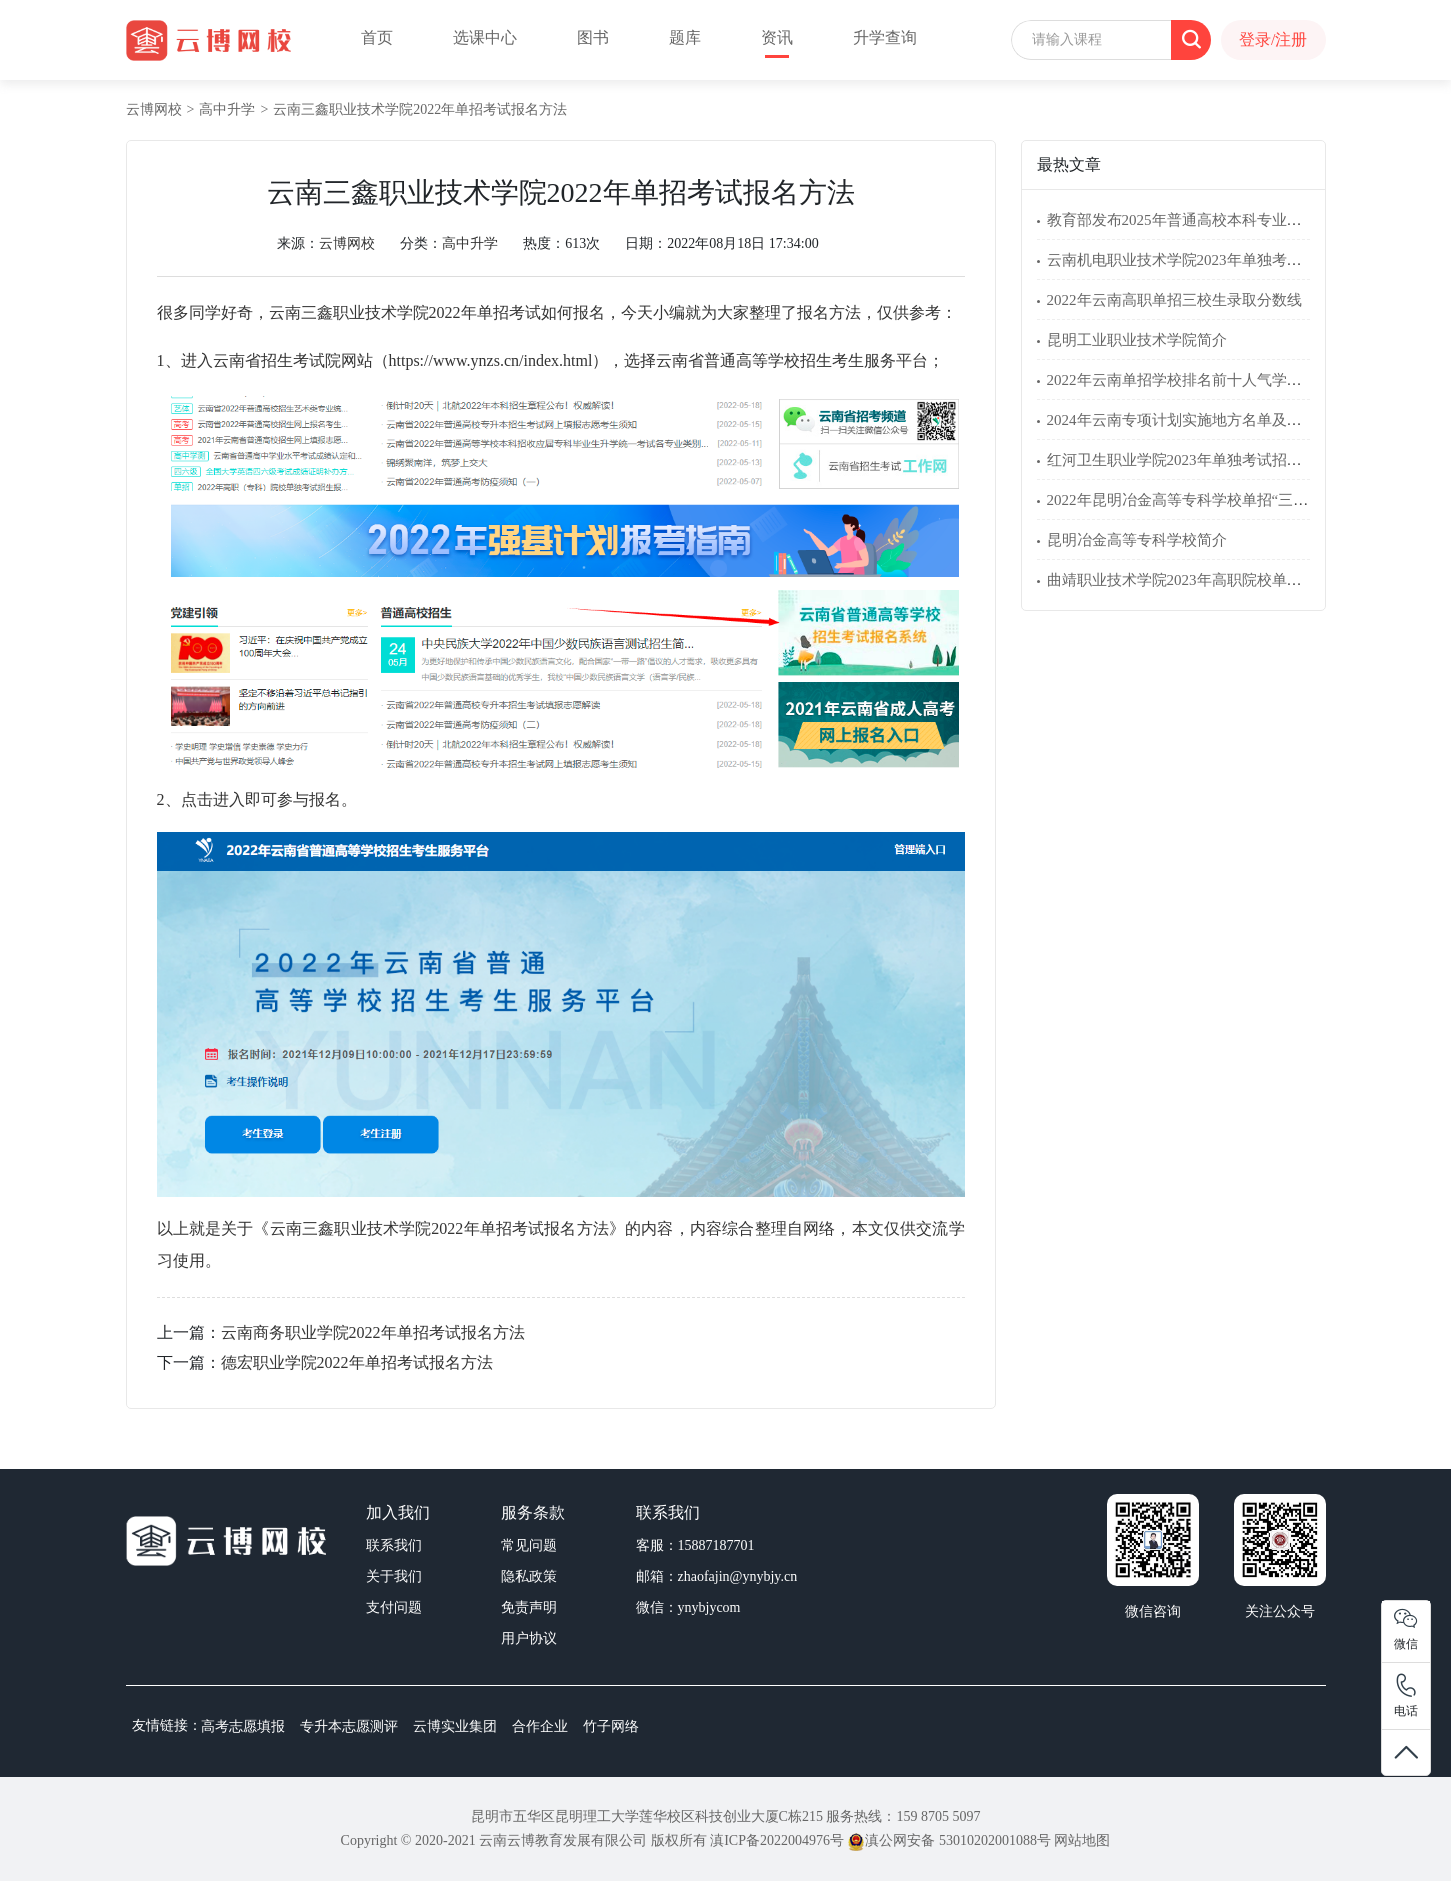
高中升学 (227, 109)
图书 (593, 37)
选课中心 (485, 37)
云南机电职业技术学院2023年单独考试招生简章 (1204, 260)
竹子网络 (611, 1726)
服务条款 (533, 1512)
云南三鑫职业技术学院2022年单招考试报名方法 (420, 109)
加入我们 (398, 1512)
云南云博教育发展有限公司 (563, 1840)
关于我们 (394, 1576)
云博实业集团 (455, 1726)
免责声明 (529, 1607)
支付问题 (394, 1607)
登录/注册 (1273, 39)
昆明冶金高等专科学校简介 (1137, 540)
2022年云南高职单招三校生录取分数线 (1174, 300)
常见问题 (529, 1545)
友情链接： (167, 1725)
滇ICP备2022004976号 (777, 1840)
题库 (685, 37)
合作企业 (540, 1726)
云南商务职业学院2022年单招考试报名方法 (373, 1332)
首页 (377, 37)
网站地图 (1082, 1840)
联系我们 (394, 1545)
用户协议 (529, 1638)
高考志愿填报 (243, 1726)
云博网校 (154, 109)
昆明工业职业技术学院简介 (1137, 340)
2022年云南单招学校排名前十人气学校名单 (1189, 380)
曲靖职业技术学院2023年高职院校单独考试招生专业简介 (1234, 580)
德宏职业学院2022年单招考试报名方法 (357, 1362)
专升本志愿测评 (349, 1726)
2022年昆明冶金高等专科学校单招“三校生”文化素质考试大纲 (1248, 500)
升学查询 (885, 37)
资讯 (777, 37)
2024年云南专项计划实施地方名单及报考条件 (1197, 420)
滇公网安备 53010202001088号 (949, 1840)
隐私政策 (529, 1576)
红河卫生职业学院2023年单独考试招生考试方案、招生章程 (1242, 460)
